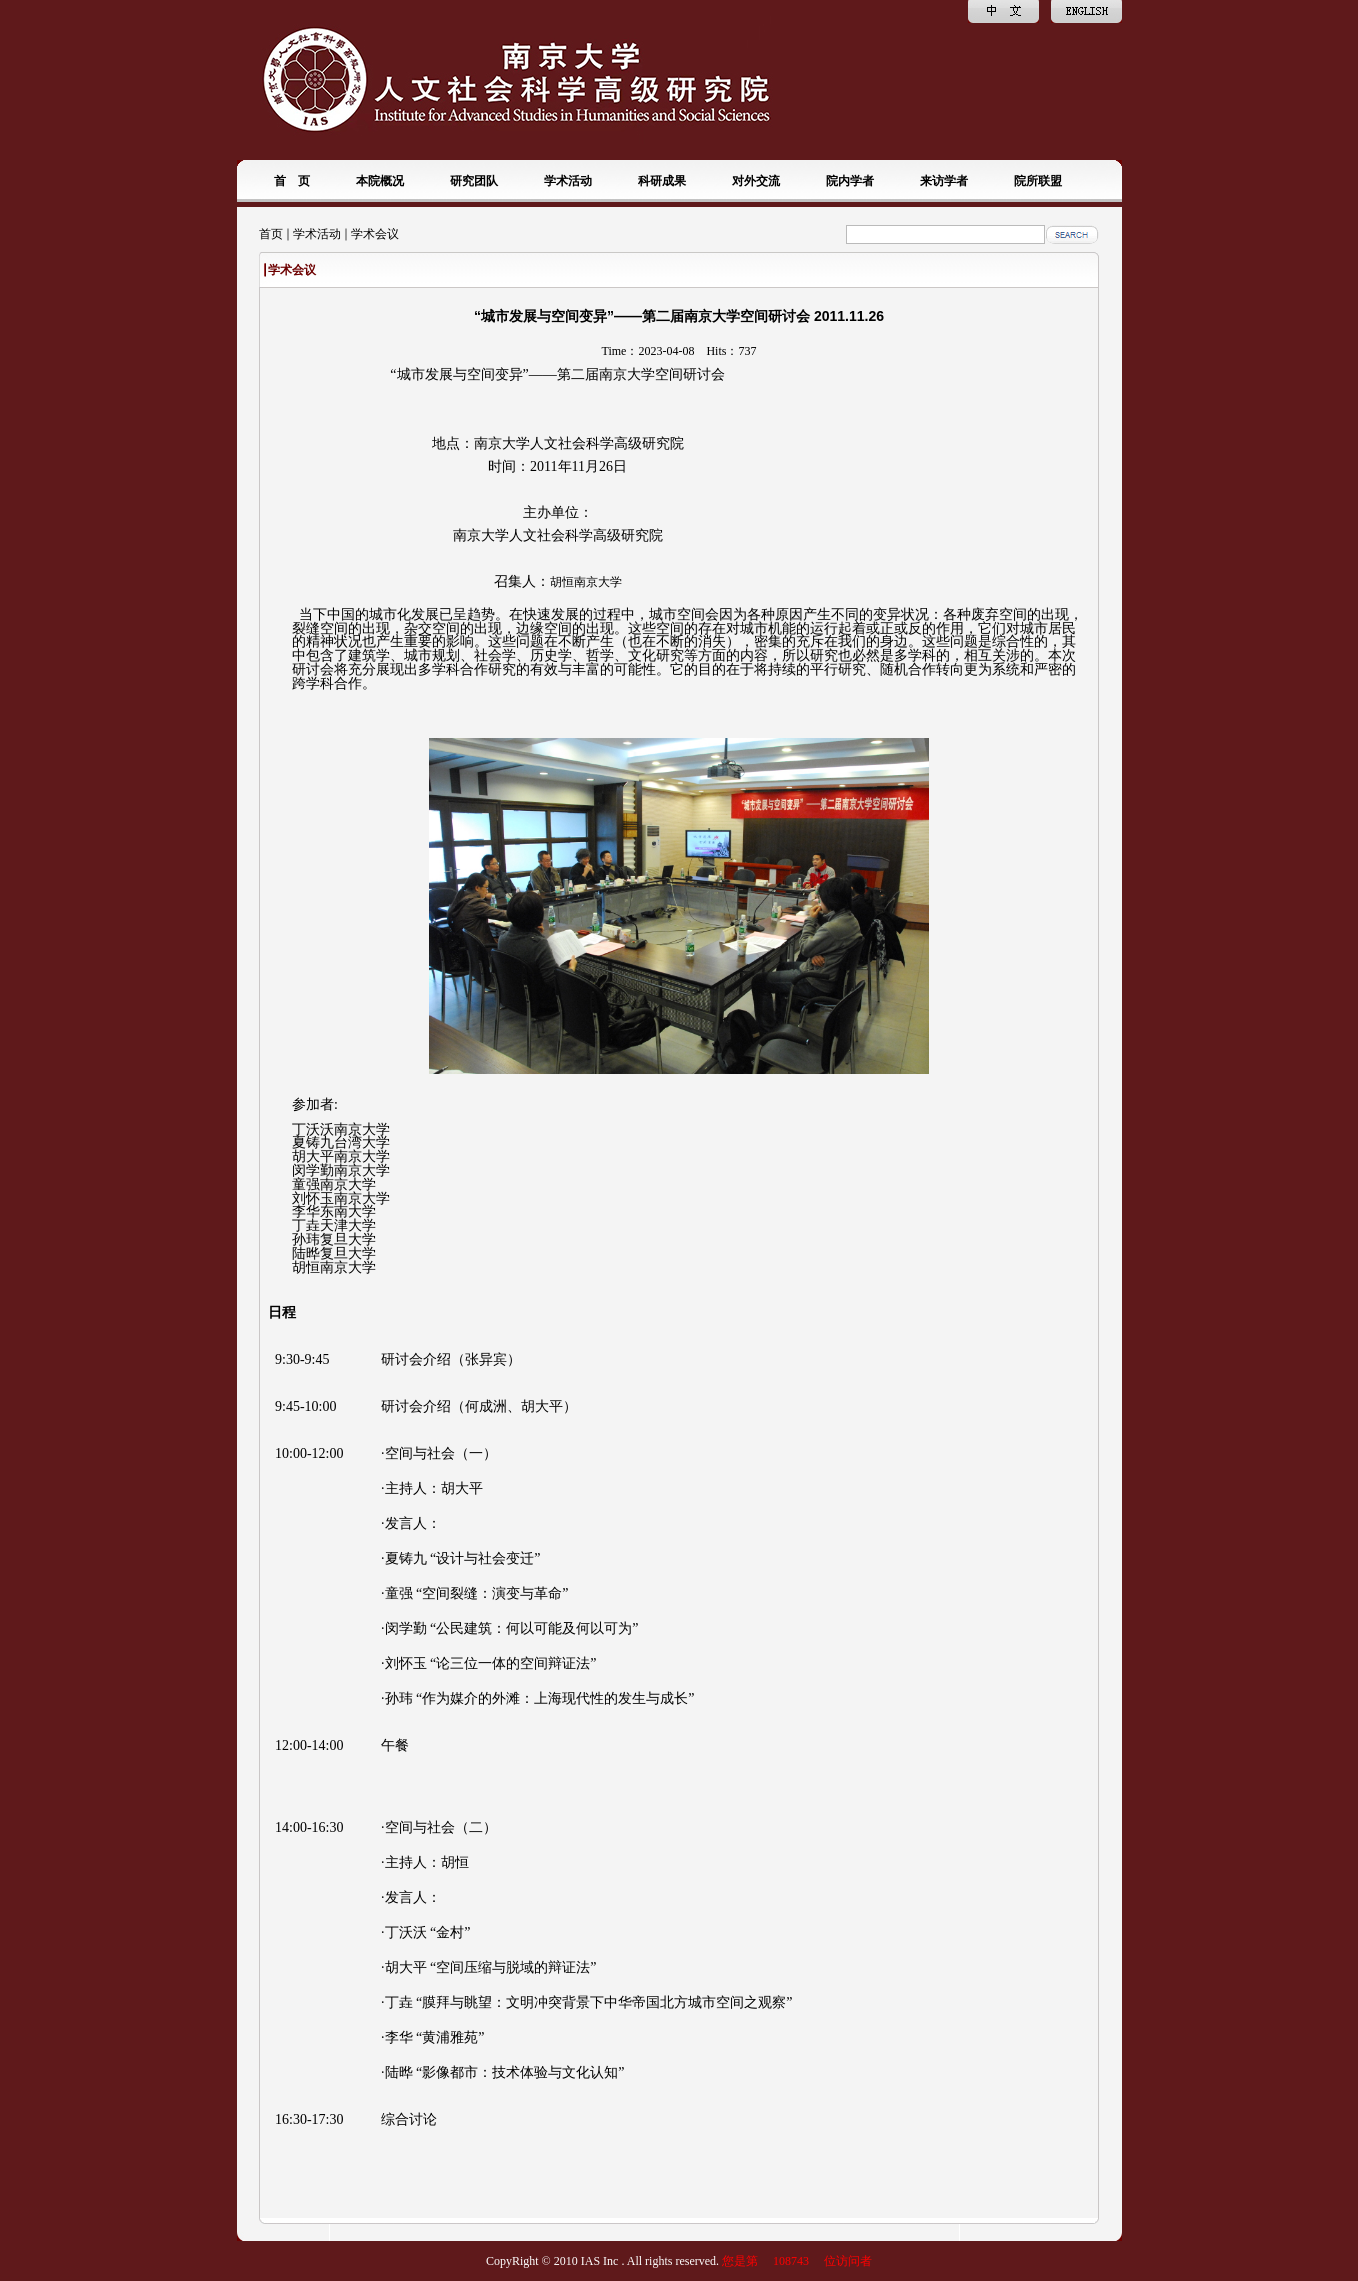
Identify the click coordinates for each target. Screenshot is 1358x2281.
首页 (271, 234)
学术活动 (317, 234)
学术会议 (375, 234)
